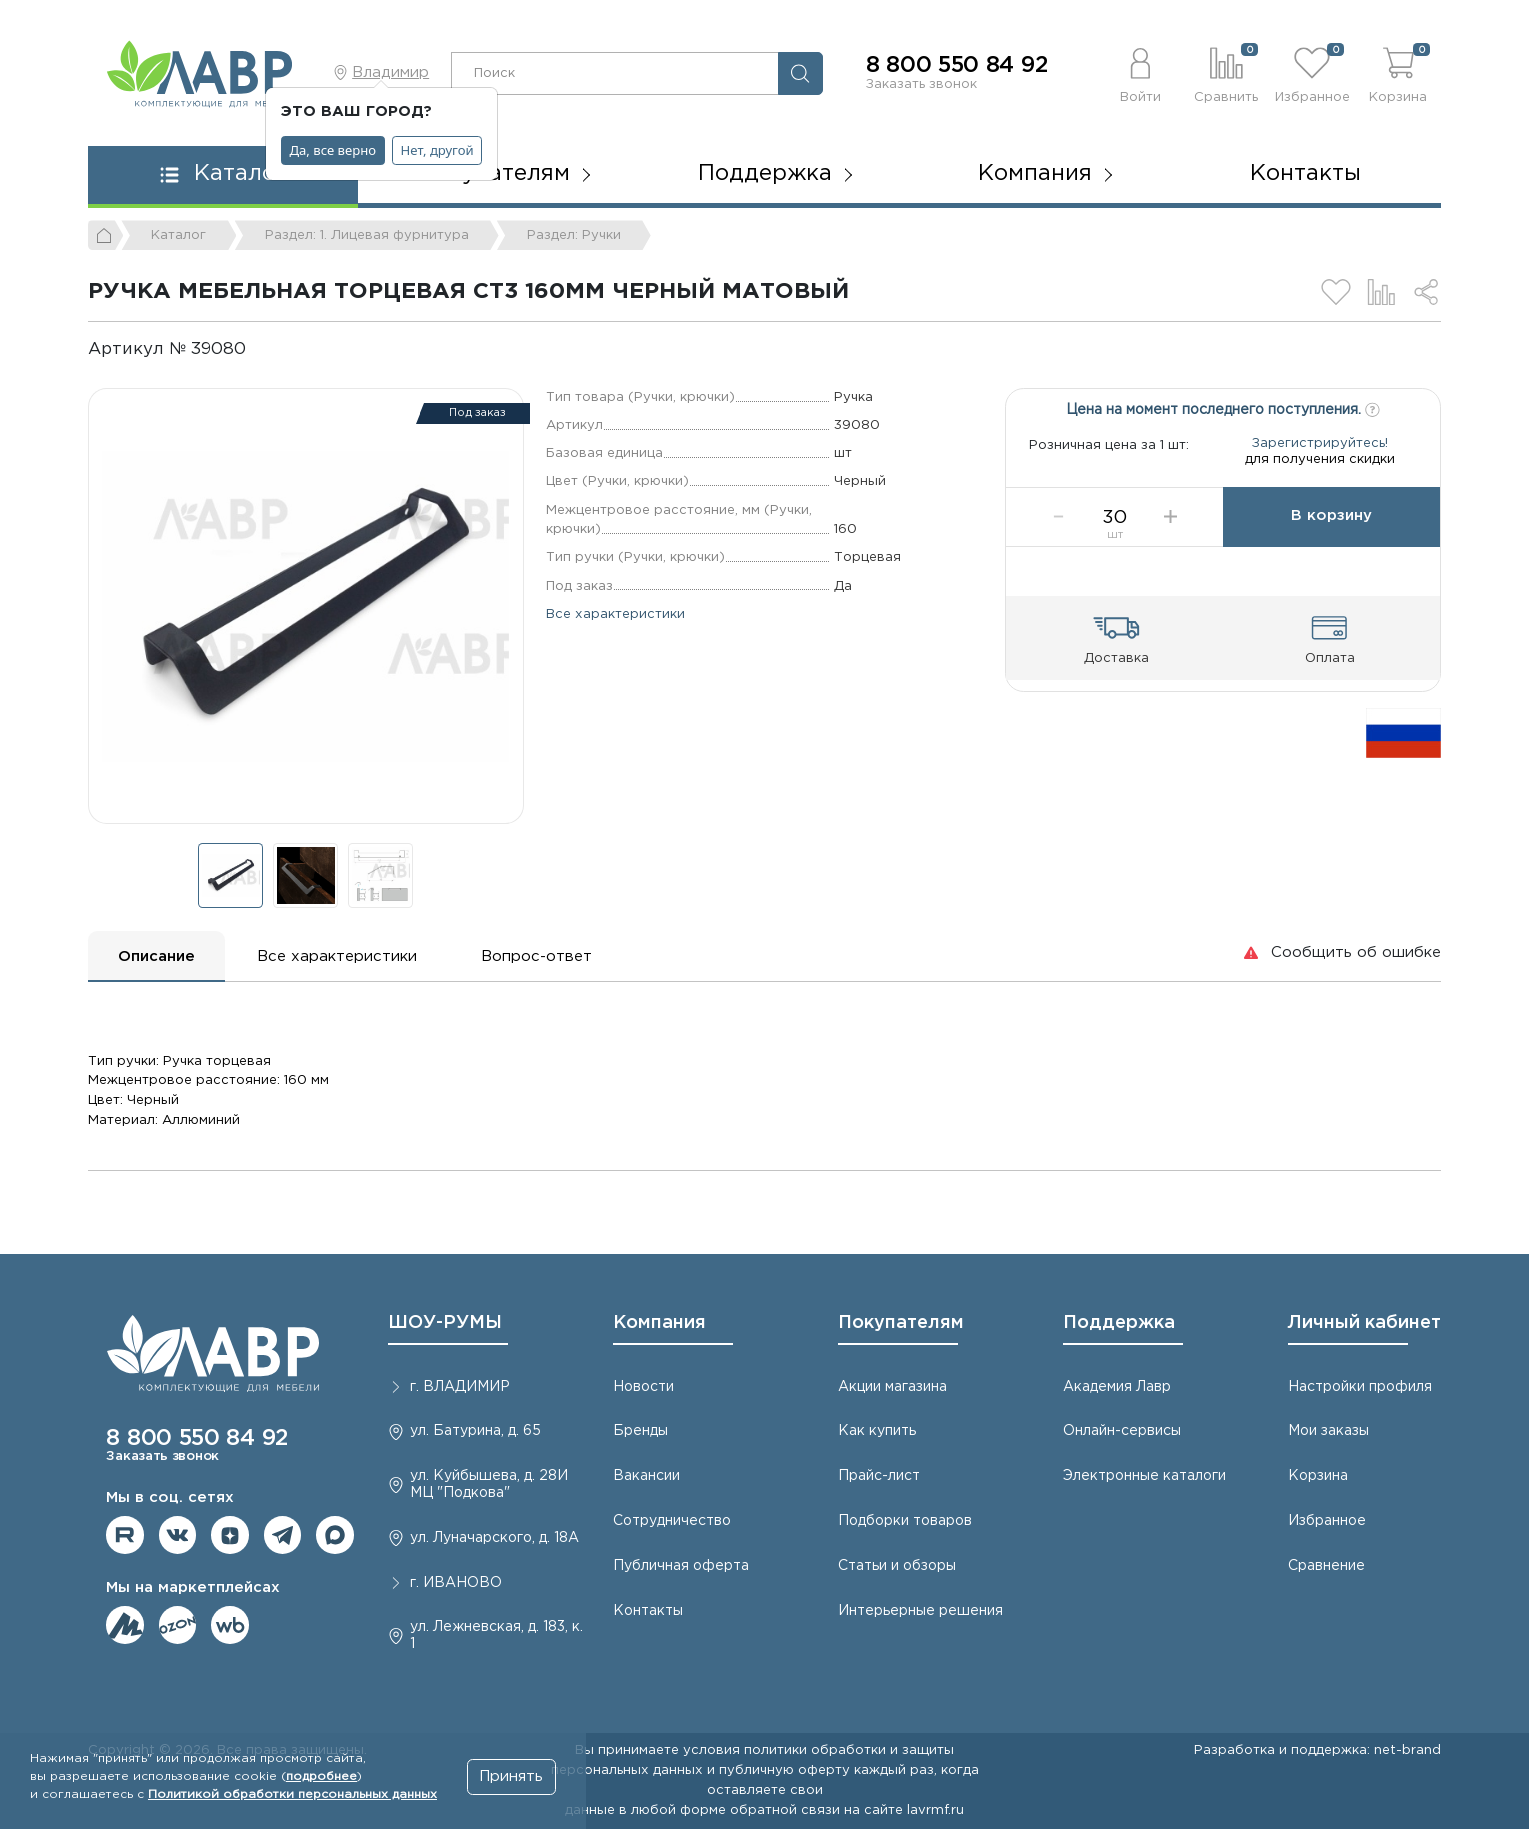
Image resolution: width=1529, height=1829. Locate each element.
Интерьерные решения (920, 1611)
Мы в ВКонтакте (178, 1535)
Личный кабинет (1364, 1323)
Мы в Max (335, 1535)
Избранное (1327, 1521)
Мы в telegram (283, 1535)
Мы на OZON (178, 1625)
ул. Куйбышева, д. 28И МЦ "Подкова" (489, 1484)
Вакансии (646, 1476)
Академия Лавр (1117, 1387)
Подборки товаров (905, 1521)
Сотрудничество (672, 1521)
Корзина (1318, 1476)
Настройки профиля (1360, 1387)
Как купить (877, 1431)
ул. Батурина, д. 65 (475, 1431)
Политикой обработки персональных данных (292, 1794)
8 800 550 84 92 (957, 66)
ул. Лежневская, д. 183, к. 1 (496, 1635)
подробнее (321, 1776)
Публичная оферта (681, 1566)
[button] (1140, 73)
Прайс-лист (879, 1476)
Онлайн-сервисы (1122, 1431)
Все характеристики (615, 614)
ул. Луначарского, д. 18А (494, 1538)
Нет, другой (437, 150)
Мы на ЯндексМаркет (125, 1625)
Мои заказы (1328, 1431)
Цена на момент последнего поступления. (1223, 407)
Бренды (640, 1431)
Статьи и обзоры (897, 1566)
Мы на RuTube (125, 1535)
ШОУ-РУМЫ (445, 1323)
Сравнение (1326, 1566)
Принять (511, 1776)
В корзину (1331, 535)
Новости (643, 1387)
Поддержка (1119, 1323)
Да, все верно (333, 150)
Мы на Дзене (230, 1535)
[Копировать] (262, 349)
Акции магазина (892, 1387)
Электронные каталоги (1144, 1476)
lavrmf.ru (935, 1810)
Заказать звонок (921, 84)
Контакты (1305, 174)
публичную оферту (784, 1770)
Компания (659, 1323)
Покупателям (901, 1323)
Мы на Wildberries (230, 1625)
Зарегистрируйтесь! (1320, 453)
